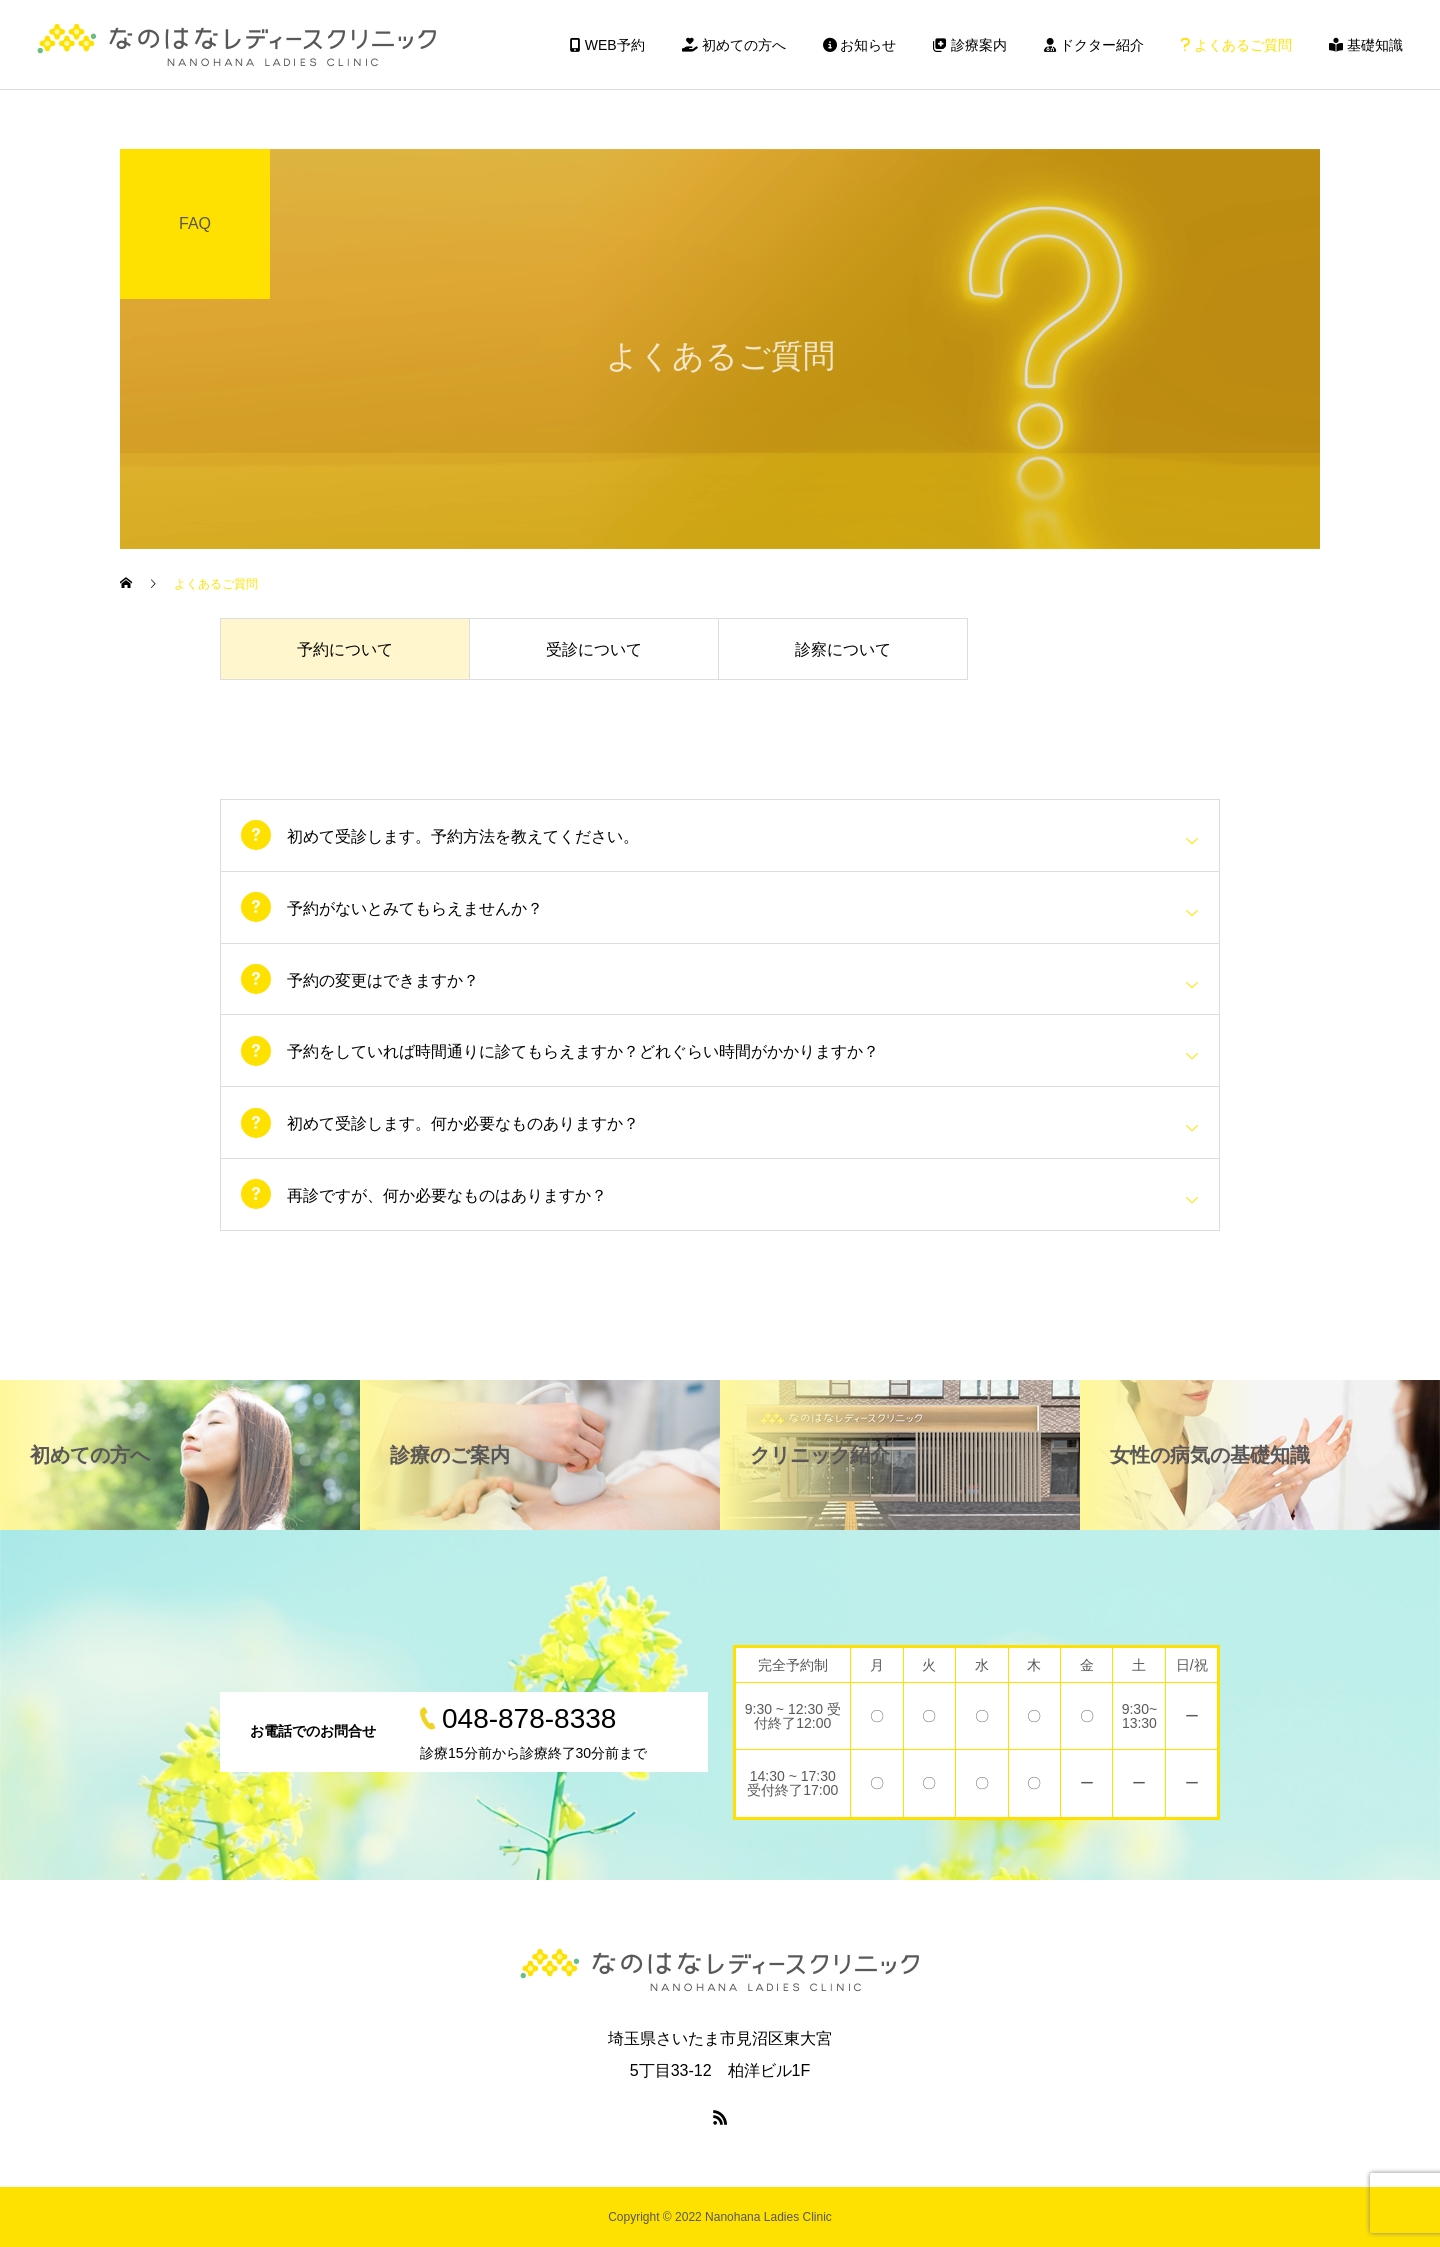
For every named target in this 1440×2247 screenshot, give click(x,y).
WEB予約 (607, 45)
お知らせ (860, 45)
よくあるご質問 (1236, 45)
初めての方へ (734, 45)
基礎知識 (1366, 45)
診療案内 (970, 45)
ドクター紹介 (1094, 45)
